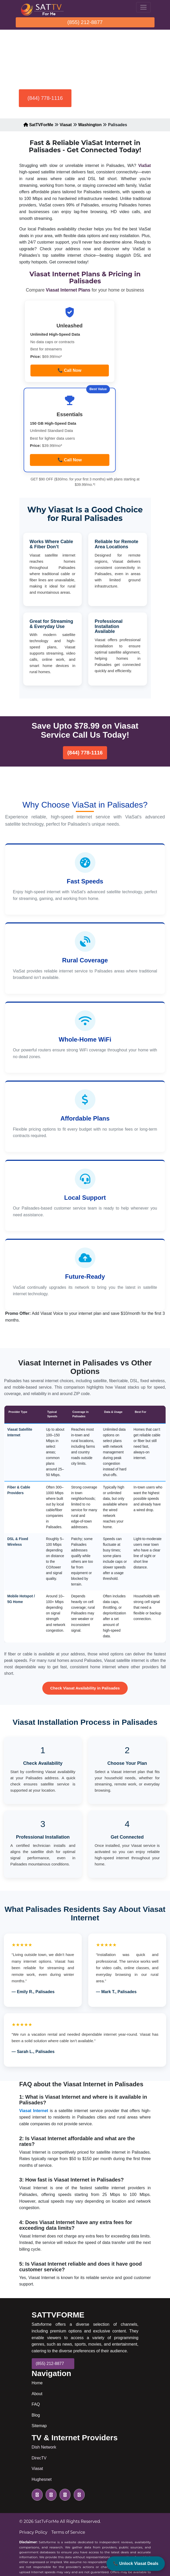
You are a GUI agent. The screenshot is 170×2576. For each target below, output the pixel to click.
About (37, 2394)
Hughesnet (42, 2479)
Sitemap (39, 2426)
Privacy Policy (33, 2532)
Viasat (66, 125)
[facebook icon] (50, 2495)
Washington (90, 125)
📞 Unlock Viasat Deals (135, 2563)
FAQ (36, 2404)
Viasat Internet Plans (69, 290)
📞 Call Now (69, 370)
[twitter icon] (37, 2495)
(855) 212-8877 (85, 22)
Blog (36, 2415)
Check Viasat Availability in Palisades (85, 1688)
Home (37, 2383)
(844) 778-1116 (45, 98)
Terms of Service (68, 2532)
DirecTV (39, 2458)
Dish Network (44, 2447)
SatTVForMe (38, 125)
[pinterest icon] (78, 2495)
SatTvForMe (47, 2521)
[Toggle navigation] (143, 7)
